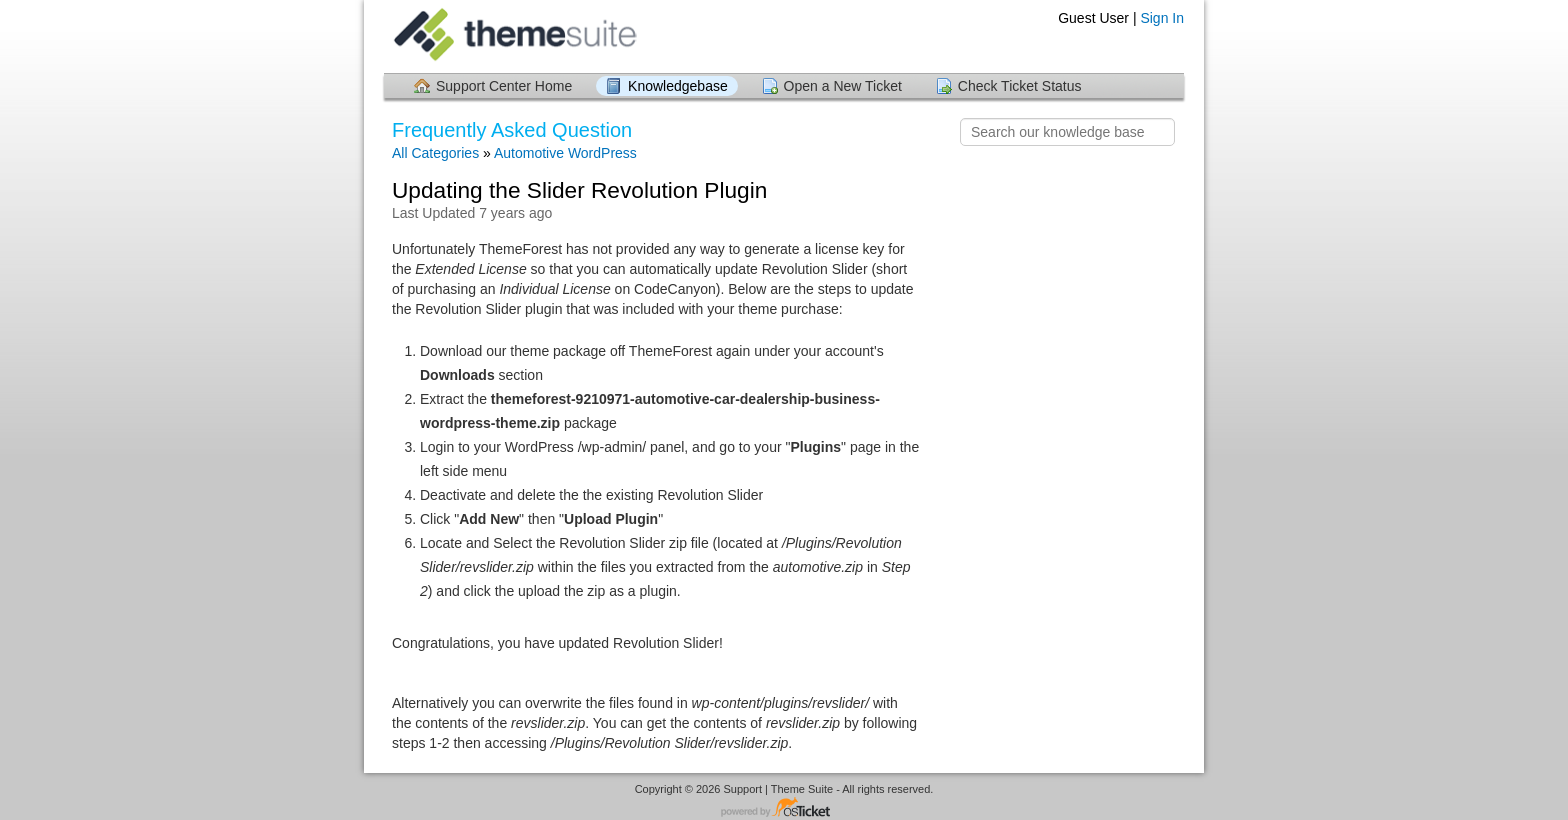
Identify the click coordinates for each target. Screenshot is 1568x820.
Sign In (1162, 18)
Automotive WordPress (565, 153)
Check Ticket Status (1020, 86)
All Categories (435, 153)
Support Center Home (504, 86)
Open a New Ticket (843, 86)
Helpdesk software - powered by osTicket (784, 808)
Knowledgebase (678, 86)
